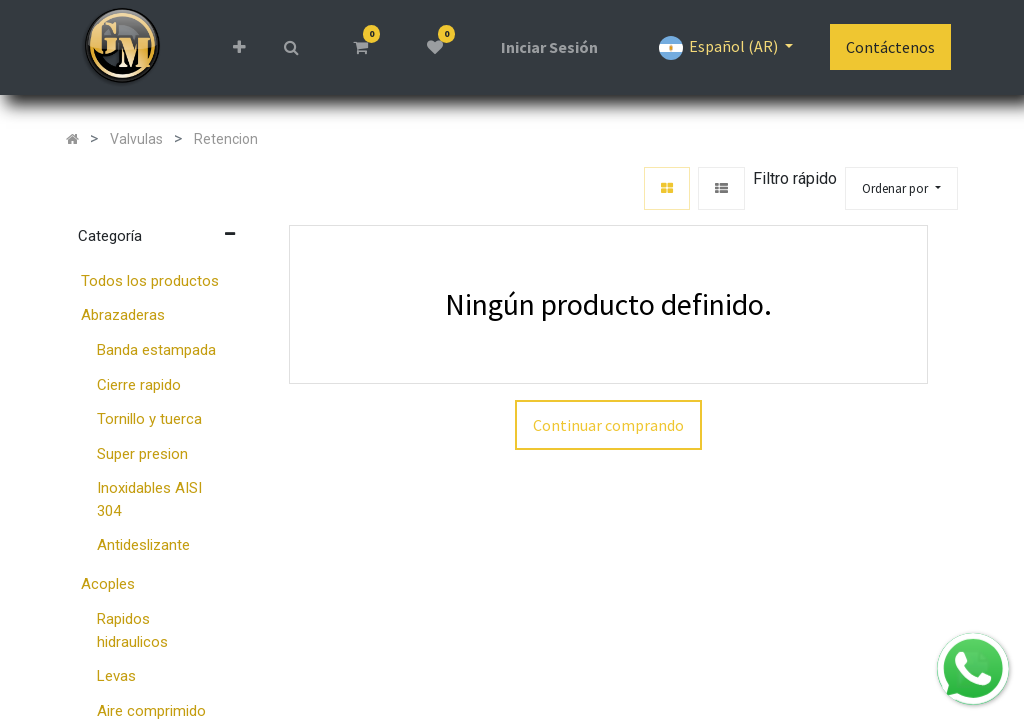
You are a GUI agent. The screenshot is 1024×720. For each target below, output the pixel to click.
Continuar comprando (608, 425)
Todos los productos (150, 281)
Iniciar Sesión (549, 47)
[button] (238, 47)
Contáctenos (890, 47)
